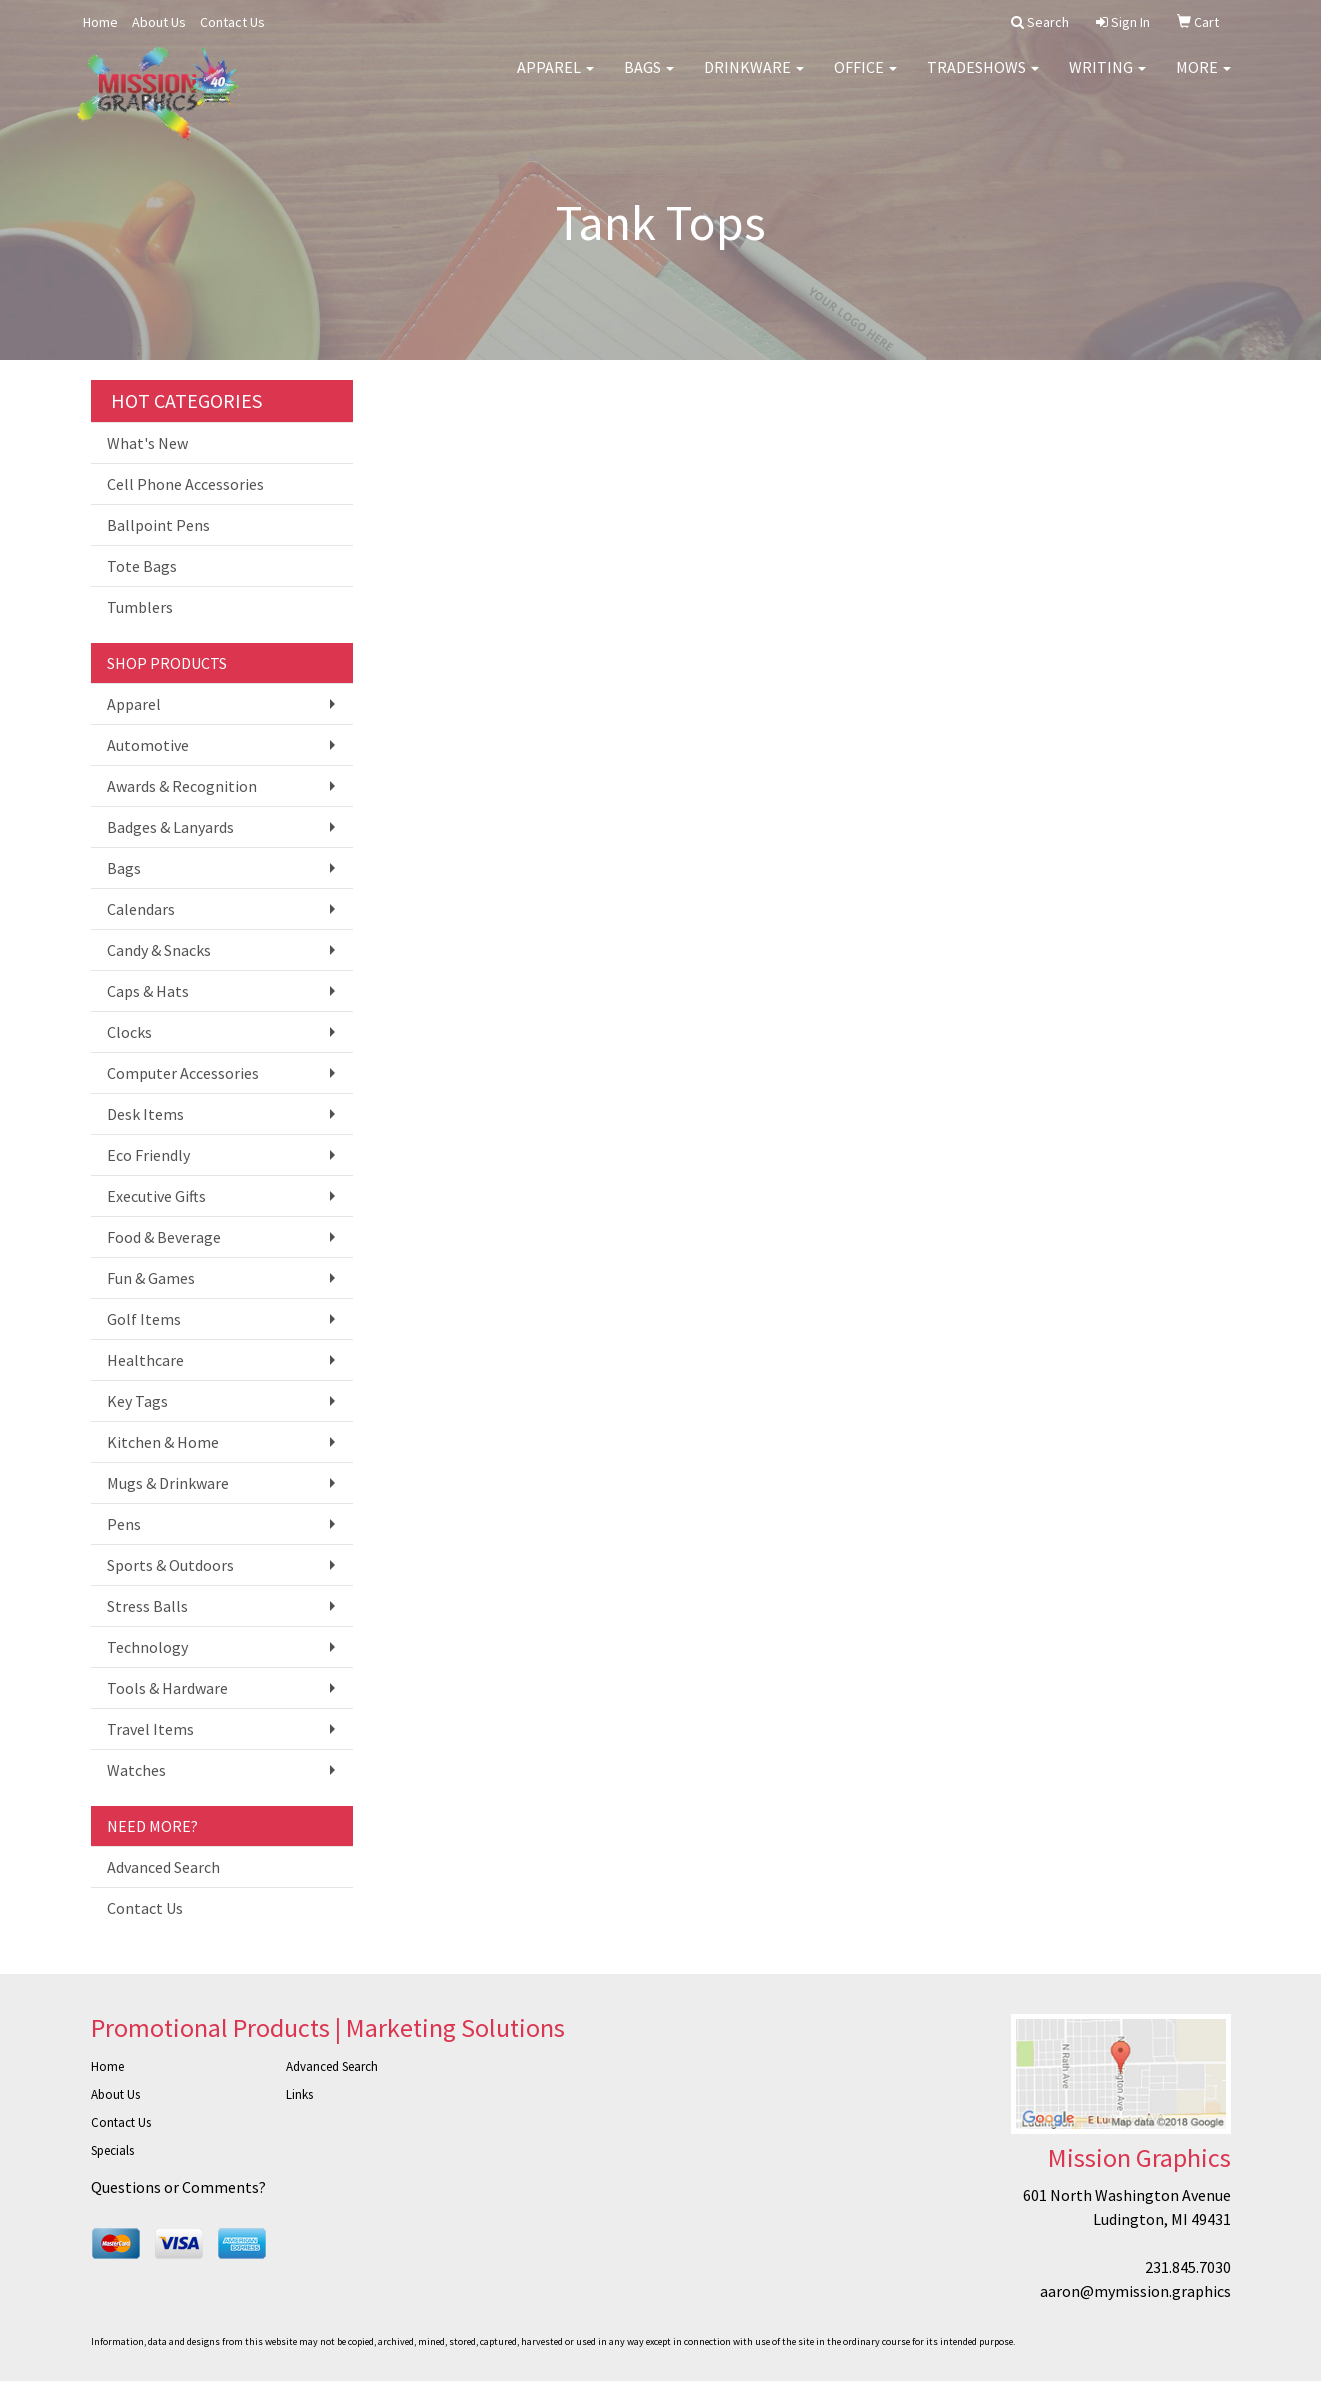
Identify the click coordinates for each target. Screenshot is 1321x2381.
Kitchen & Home (163, 1442)
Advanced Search (163, 1867)
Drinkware (754, 80)
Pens (124, 1524)
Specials (112, 2150)
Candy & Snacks (159, 950)
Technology (147, 1647)
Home (100, 22)
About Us (159, 22)
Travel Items (150, 1729)
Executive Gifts (156, 1196)
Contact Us (232, 22)
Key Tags (137, 1401)
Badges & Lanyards (170, 827)
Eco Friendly (148, 1155)
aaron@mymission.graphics (1135, 2291)
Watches (136, 1770)
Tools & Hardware (167, 1688)
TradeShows (983, 80)
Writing (1107, 80)
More (1203, 80)
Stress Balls (147, 1606)
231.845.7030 (1188, 2267)
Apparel (555, 80)
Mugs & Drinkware (168, 1483)
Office (865, 80)
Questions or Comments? (178, 2187)
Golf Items (144, 1319)
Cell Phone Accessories (185, 484)
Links (299, 2094)
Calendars (141, 909)
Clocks (129, 1032)
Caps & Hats (148, 991)
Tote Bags (142, 566)
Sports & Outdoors (170, 1565)
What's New (147, 443)
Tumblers (140, 607)
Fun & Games (151, 1278)
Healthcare (145, 1360)
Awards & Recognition (182, 786)
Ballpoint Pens (158, 525)
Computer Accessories (183, 1073)
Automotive (148, 745)
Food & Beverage (164, 1237)
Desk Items (145, 1114)
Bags (649, 80)
